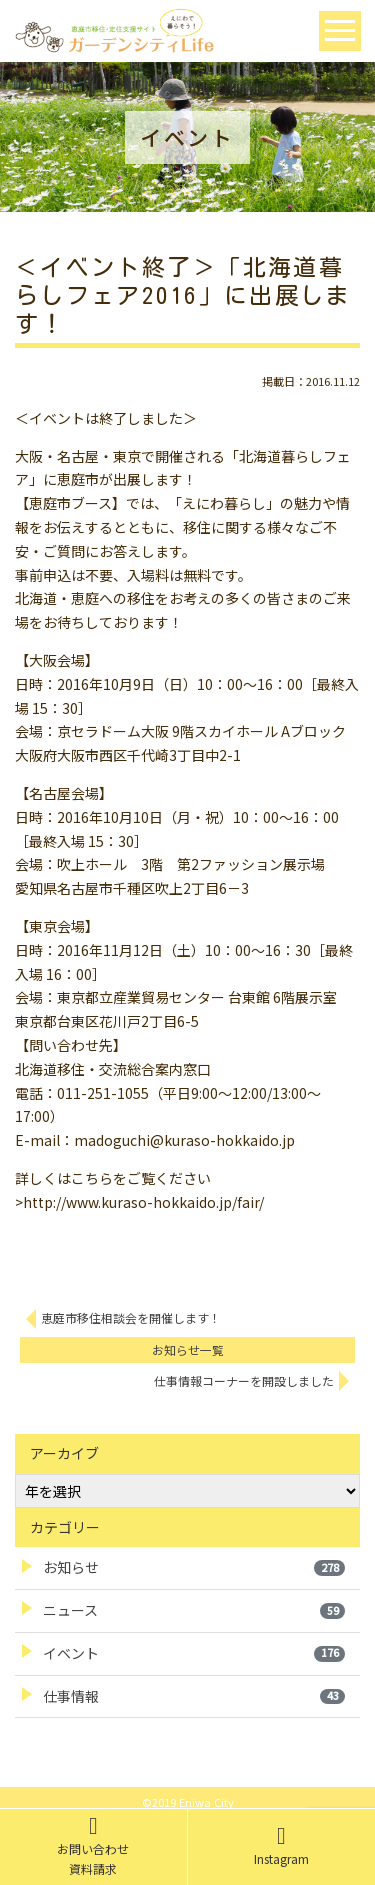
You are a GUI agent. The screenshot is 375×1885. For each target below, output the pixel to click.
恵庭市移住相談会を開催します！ (131, 1317)
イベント (194, 1653)
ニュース (194, 1610)
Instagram (281, 1846)
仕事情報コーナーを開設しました (244, 1380)
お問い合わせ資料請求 (93, 1846)
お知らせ (194, 1567)
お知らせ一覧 (188, 1349)
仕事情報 (194, 1696)
